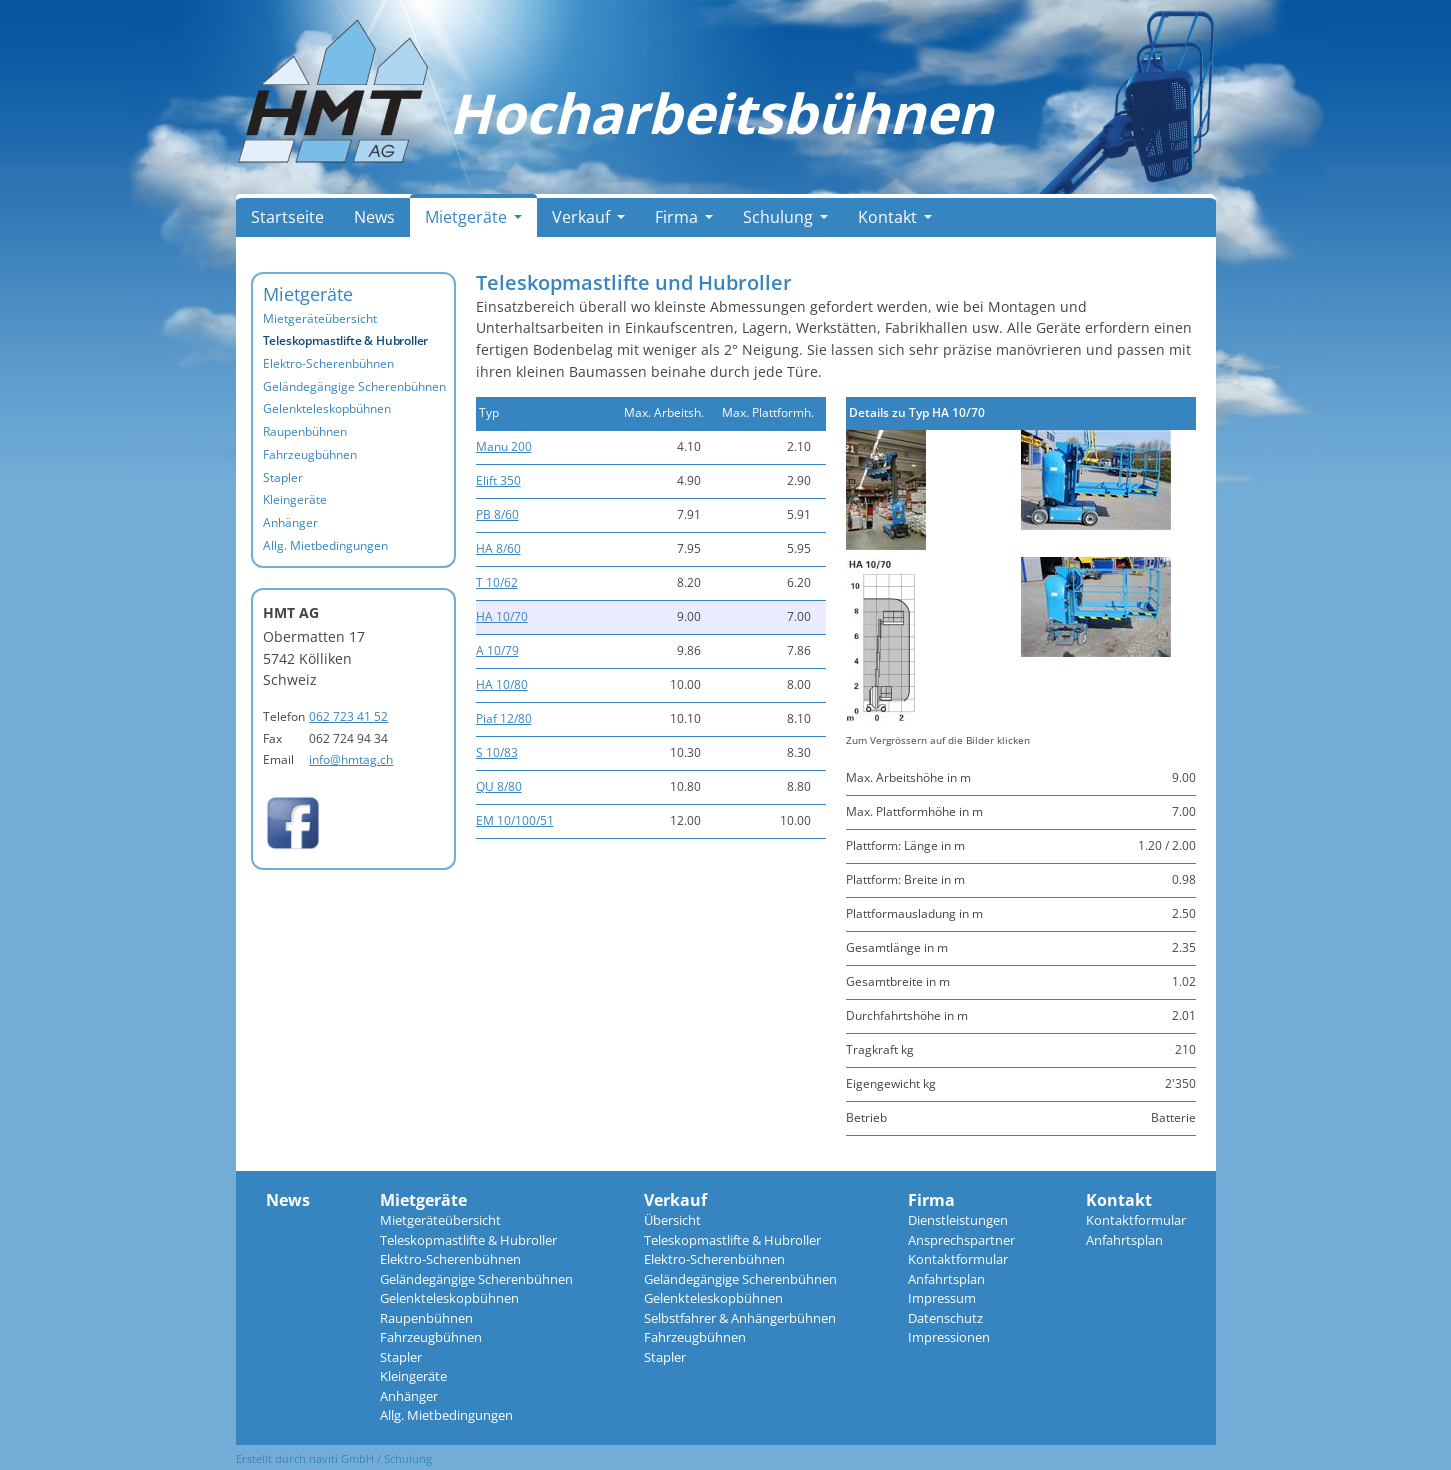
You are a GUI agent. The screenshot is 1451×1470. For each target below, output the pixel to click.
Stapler (283, 477)
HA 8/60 (498, 548)
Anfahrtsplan (946, 1279)
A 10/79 (497, 650)
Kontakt (895, 217)
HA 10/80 (502, 684)
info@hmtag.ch (351, 759)
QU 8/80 (499, 786)
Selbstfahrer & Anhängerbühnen (740, 1318)
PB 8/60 (497, 514)
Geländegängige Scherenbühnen (354, 386)
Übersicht (672, 1220)
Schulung (785, 217)
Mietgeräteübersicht (320, 318)
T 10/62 (497, 582)
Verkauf (588, 217)
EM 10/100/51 (515, 820)
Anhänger (290, 522)
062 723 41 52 (348, 716)
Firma (684, 217)
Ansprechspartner (961, 1240)
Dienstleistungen (958, 1220)
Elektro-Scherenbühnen (328, 363)
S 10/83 (497, 752)
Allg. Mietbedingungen (325, 545)
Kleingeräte (295, 499)
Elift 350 (498, 480)
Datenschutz (945, 1318)
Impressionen (949, 1337)
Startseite (287, 217)
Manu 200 (504, 446)
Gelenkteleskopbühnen (327, 408)
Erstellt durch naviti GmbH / (310, 1458)
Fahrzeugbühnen (310, 454)
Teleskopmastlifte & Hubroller (346, 340)
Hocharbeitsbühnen (721, 112)
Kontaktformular (958, 1259)
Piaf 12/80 (504, 718)
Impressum (942, 1298)
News (374, 217)
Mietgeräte (473, 217)
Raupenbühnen (305, 431)
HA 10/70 (502, 616)
